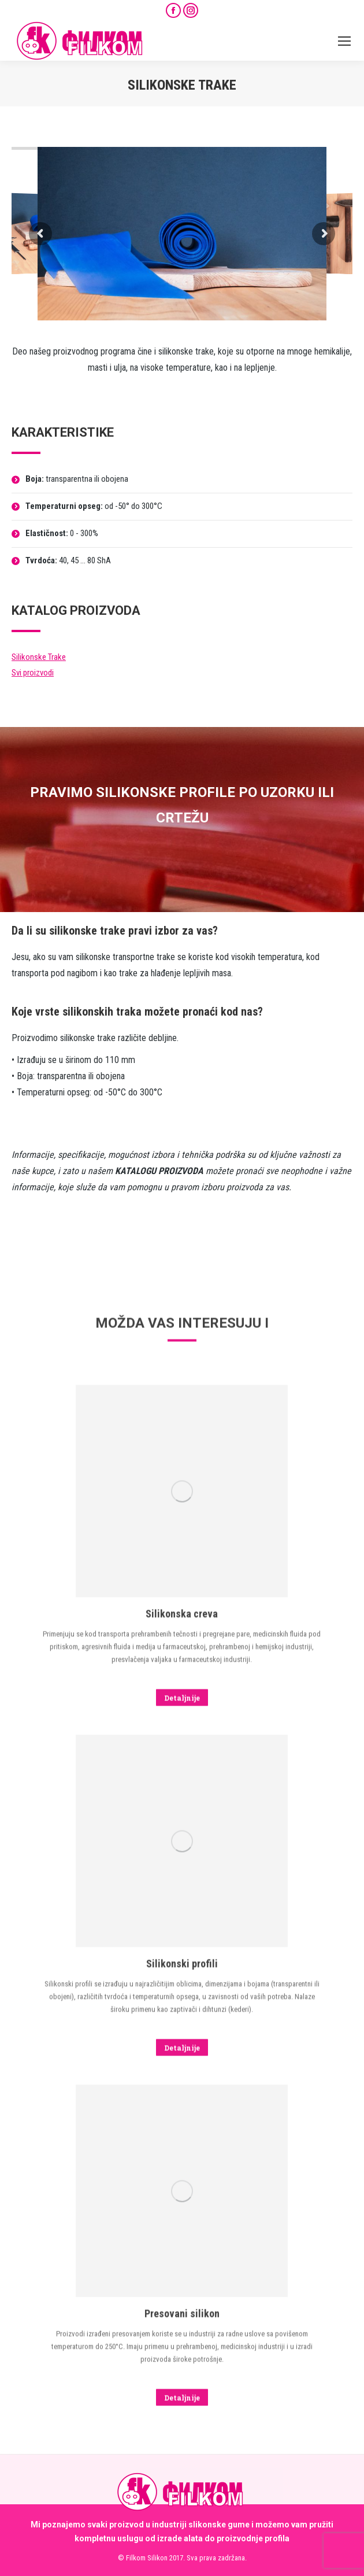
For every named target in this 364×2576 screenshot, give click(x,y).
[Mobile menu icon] (344, 41)
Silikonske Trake (39, 657)
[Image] (182, 2427)
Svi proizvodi (33, 672)
